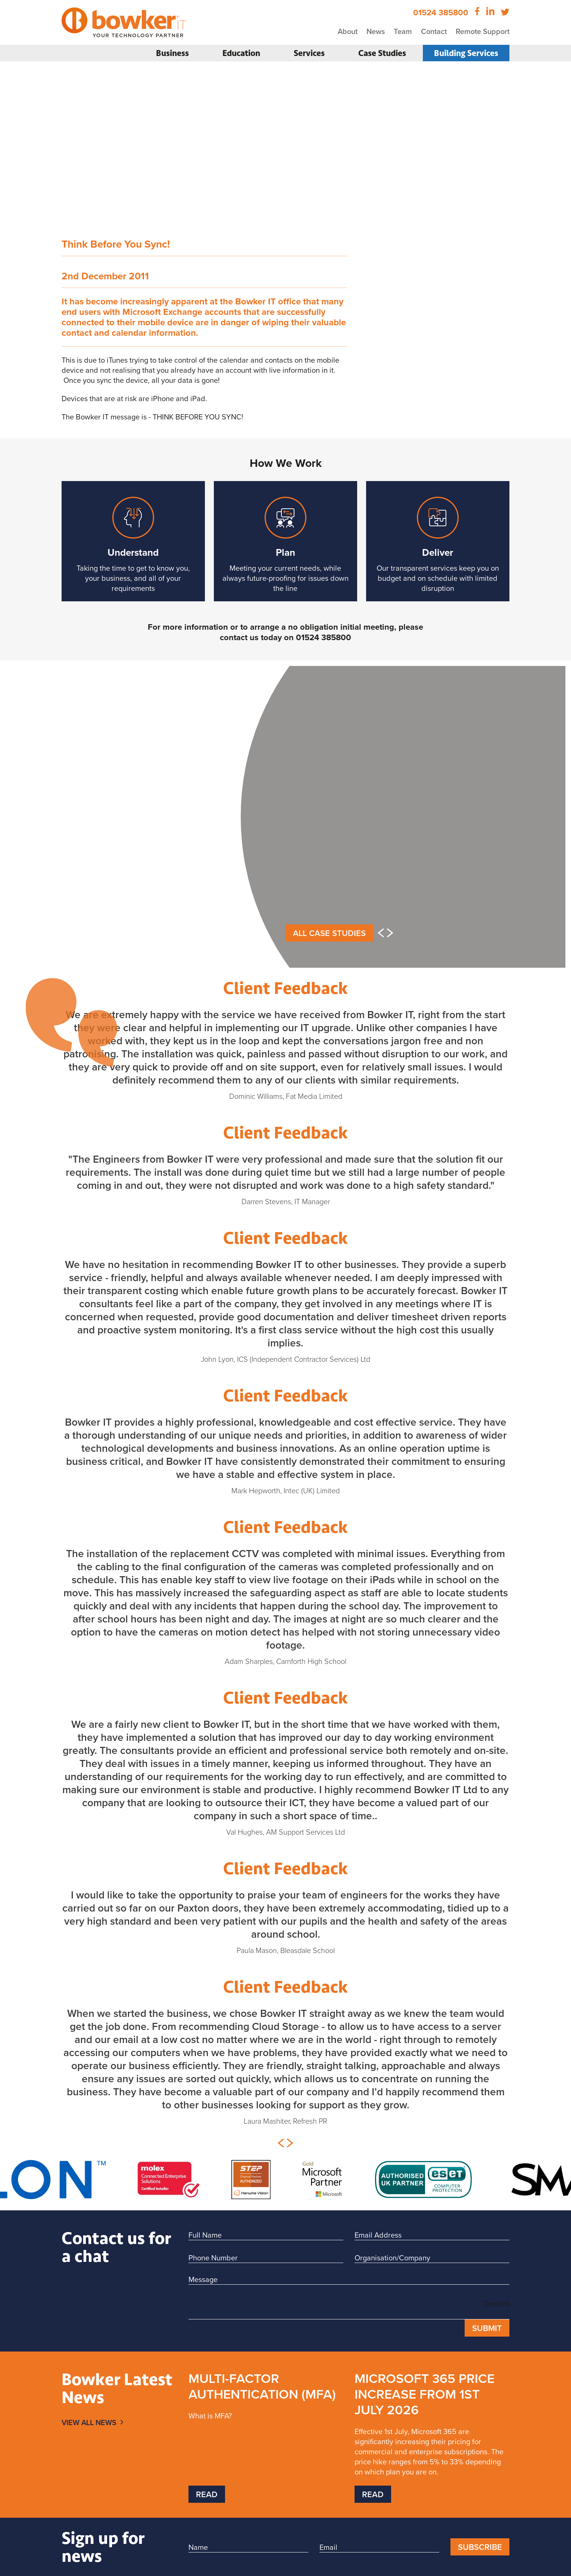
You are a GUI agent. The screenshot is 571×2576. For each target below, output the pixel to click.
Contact (434, 31)
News (375, 31)
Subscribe (480, 2547)
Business (172, 53)
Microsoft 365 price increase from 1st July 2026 (424, 2393)
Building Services (466, 53)
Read (207, 2494)
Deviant (496, 2303)
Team (403, 31)
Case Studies (382, 53)
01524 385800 (440, 12)
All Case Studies (329, 933)
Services (309, 53)
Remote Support (482, 31)
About (348, 31)
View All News (89, 2422)
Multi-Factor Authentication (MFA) (262, 2386)
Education (241, 53)
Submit (487, 2328)
